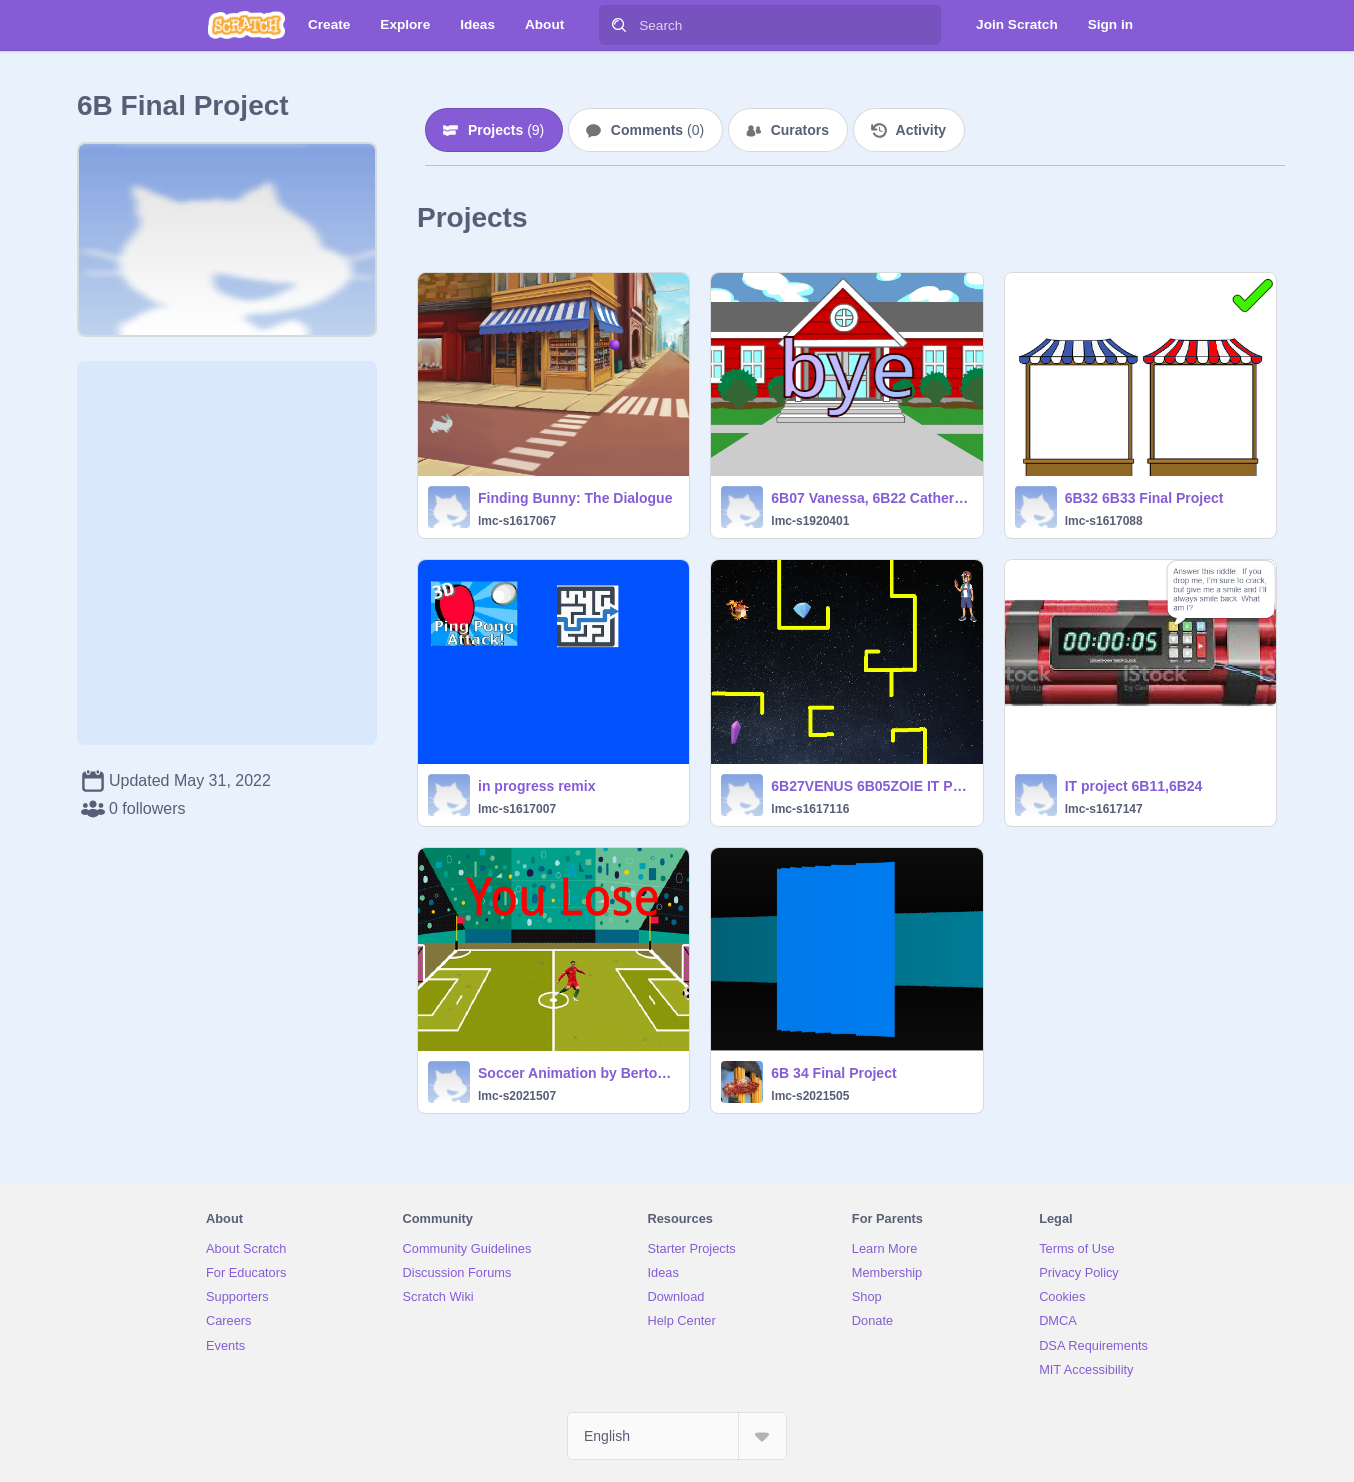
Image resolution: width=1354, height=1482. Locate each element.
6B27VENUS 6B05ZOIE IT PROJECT (870, 786)
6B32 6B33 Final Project (1144, 498)
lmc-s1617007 (517, 809)
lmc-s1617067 (517, 521)
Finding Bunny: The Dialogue (575, 498)
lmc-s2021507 (517, 1096)
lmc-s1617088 (1104, 521)
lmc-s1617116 (810, 809)
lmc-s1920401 (810, 521)
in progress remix (537, 786)
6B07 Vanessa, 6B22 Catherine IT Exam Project (870, 498)
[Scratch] (246, 25)
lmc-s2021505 (810, 1096)
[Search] (619, 25)
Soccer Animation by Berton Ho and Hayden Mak (577, 1073)
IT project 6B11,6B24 (1134, 786)
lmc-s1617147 (1104, 809)
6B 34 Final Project (833, 1073)
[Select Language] (677, 1436)
